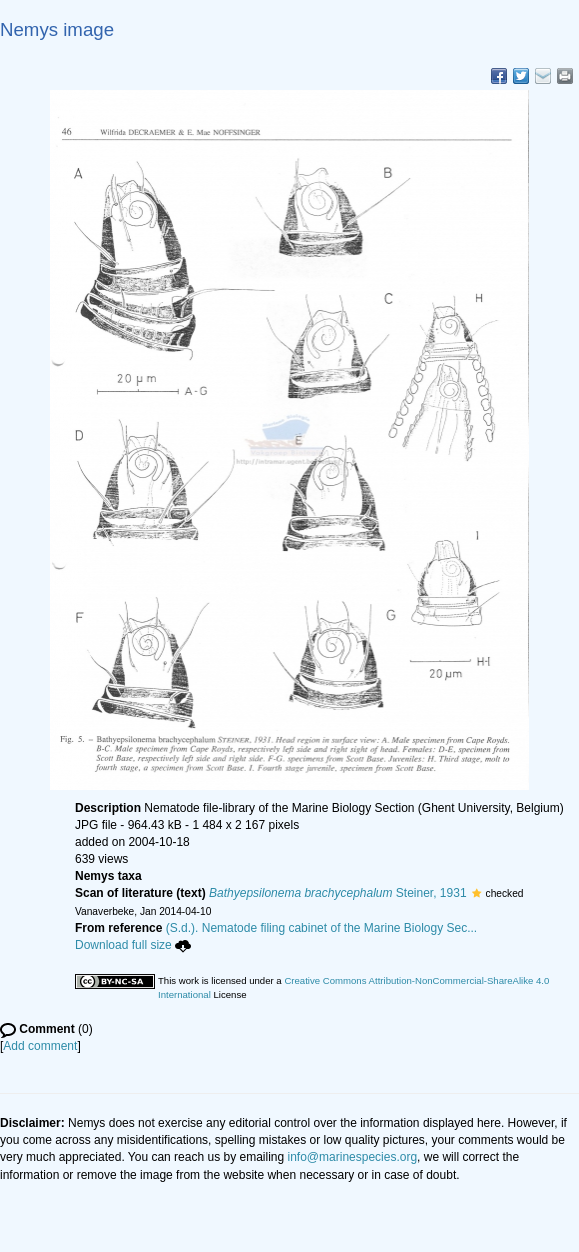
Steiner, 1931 (338, 893)
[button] (476, 893)
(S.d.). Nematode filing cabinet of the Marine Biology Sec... (322, 928)
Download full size (133, 945)
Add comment (40, 1046)
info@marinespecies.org (353, 1157)
